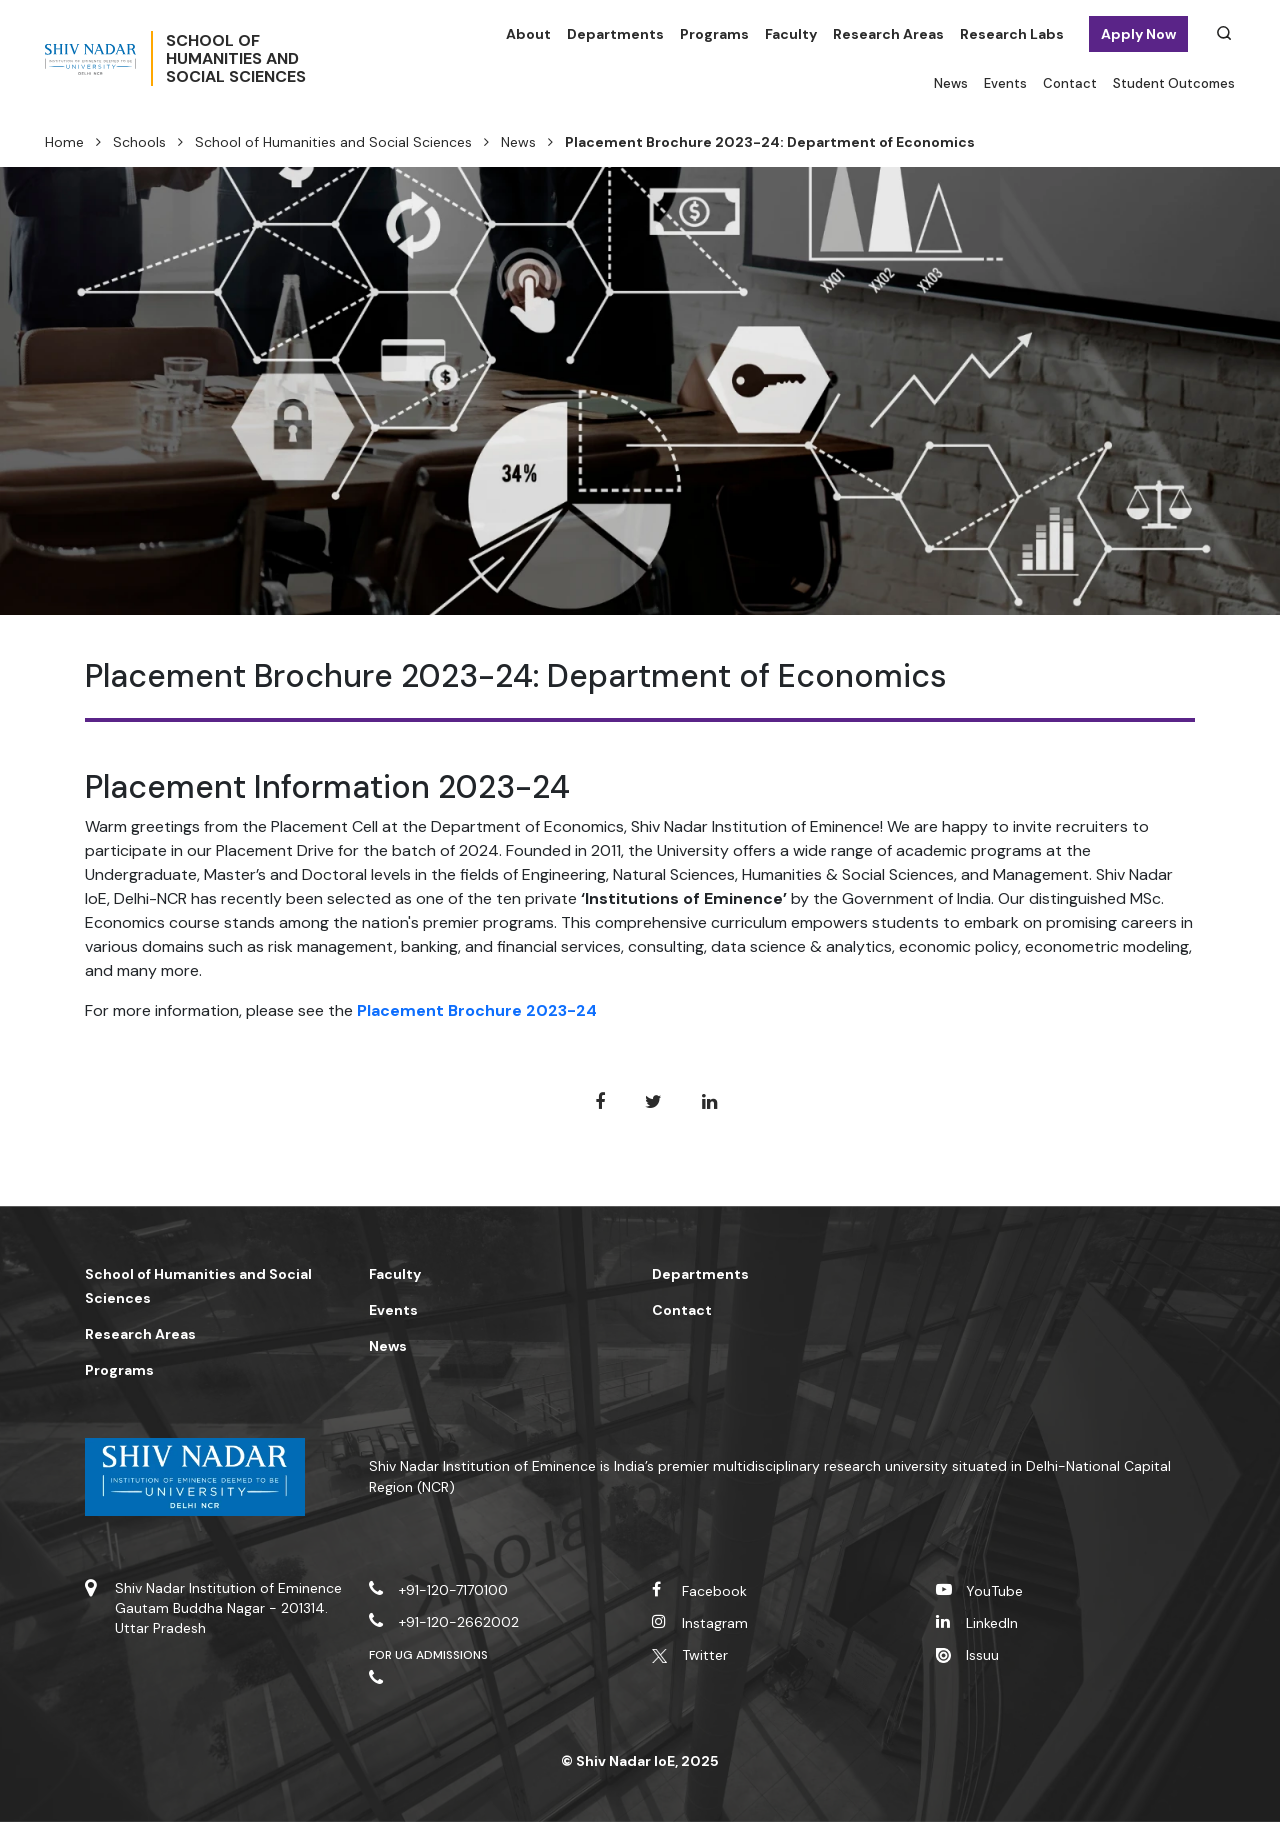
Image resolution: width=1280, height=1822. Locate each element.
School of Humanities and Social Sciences (333, 142)
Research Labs (1012, 34)
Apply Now (1138, 34)
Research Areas (888, 34)
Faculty (791, 34)
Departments (615, 34)
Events (1005, 83)
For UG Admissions (429, 1655)
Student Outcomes (1174, 83)
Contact (1070, 83)
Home (64, 142)
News (951, 83)
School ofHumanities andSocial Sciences (305, 59)
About (528, 34)
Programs (714, 34)
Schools (139, 142)
